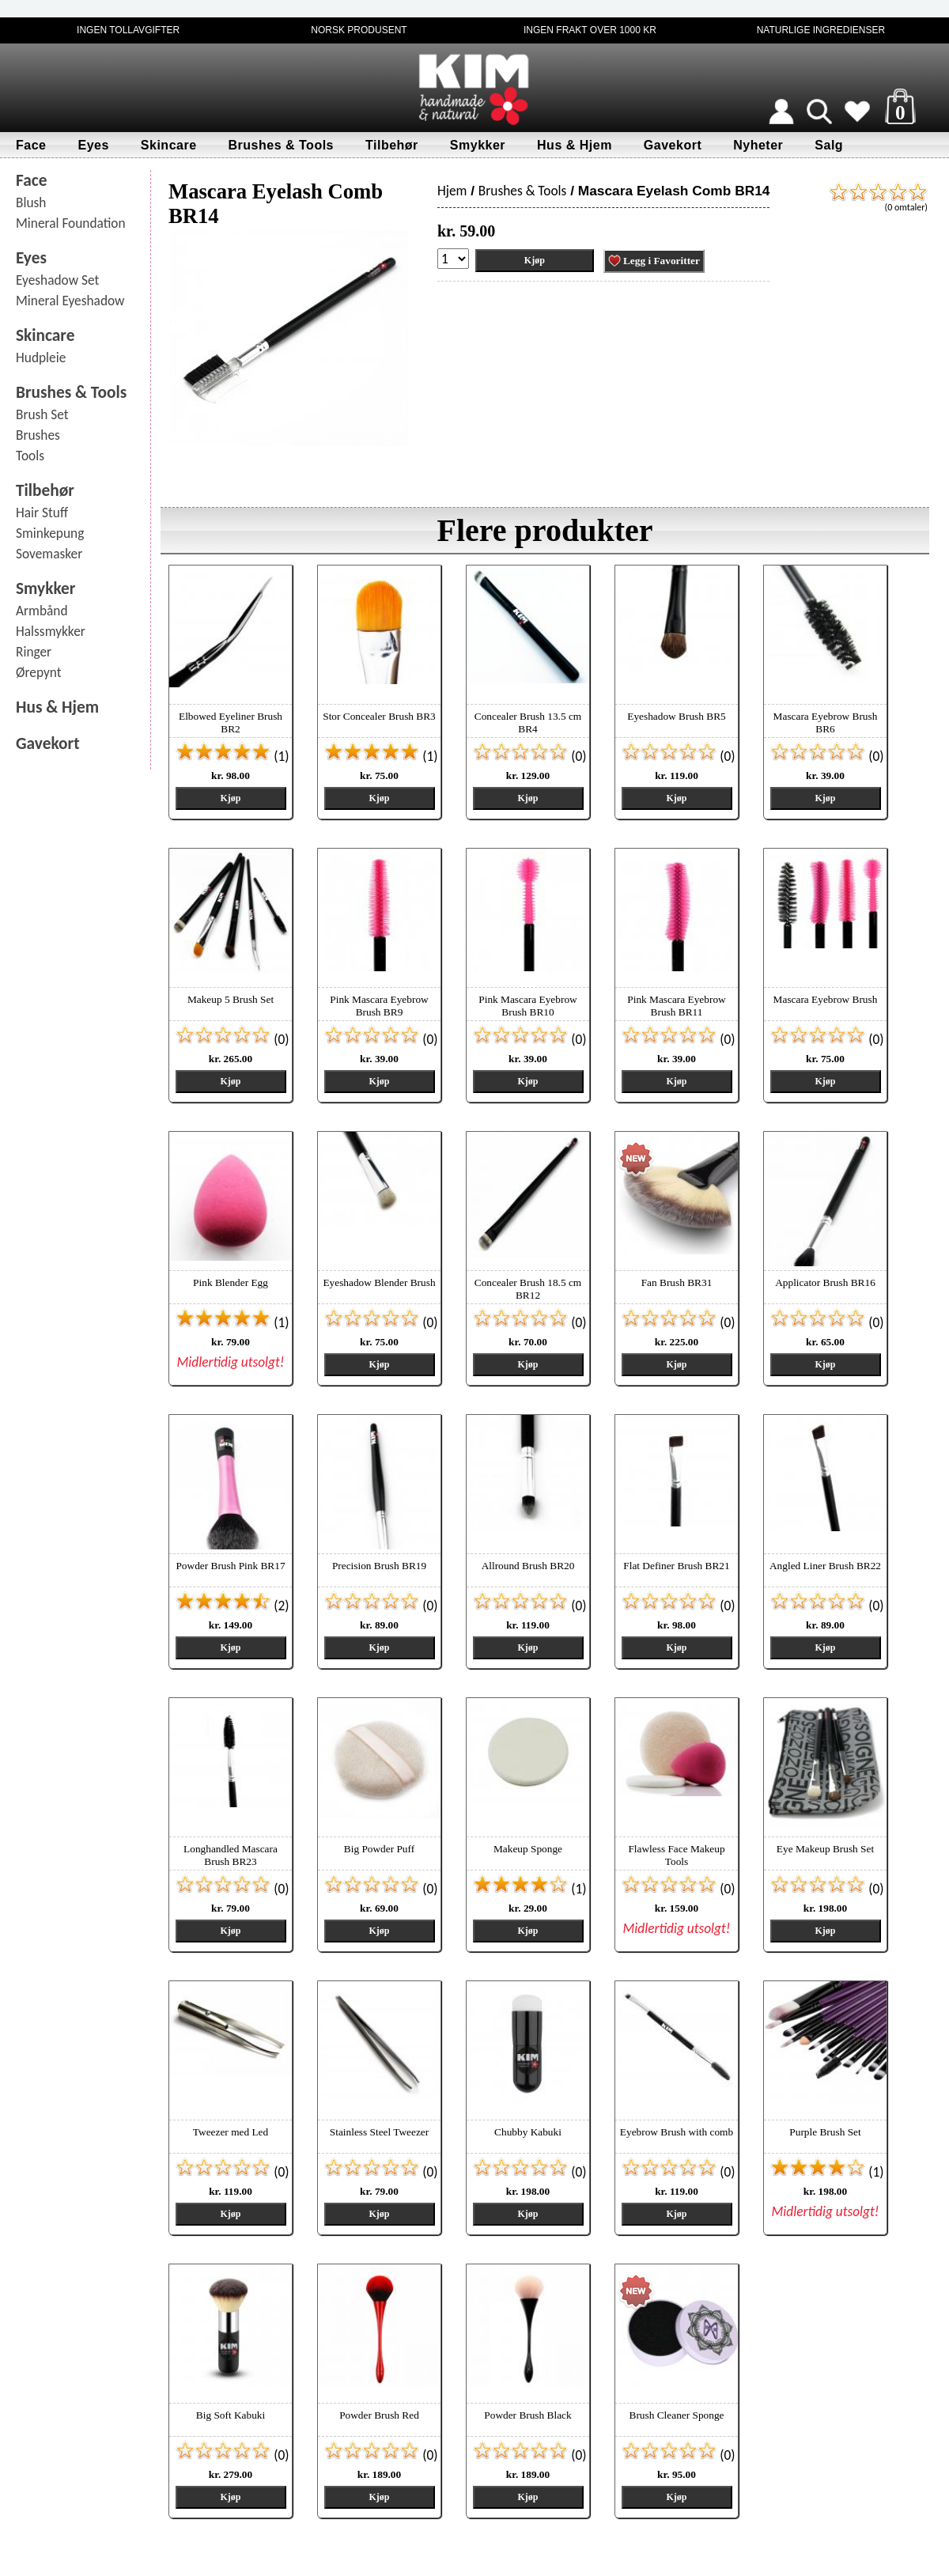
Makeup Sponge (527, 1849)
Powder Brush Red (379, 2415)
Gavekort (672, 145)
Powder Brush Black (527, 2415)
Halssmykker (50, 631)
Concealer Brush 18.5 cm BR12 (528, 1289)
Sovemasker (49, 553)
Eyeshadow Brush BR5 (676, 716)
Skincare (169, 145)
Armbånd (42, 610)
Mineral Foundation (71, 223)
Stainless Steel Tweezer (379, 2132)
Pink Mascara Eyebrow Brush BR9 (379, 1005)
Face (31, 145)
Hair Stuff (42, 512)
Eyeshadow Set (57, 280)
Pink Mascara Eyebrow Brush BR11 (676, 1005)
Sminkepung (50, 533)
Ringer (33, 651)
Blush (31, 202)
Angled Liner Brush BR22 (825, 1566)
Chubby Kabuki (527, 2132)
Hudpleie (41, 357)
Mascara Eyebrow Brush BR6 (825, 722)
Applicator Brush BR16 (825, 1282)
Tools (30, 455)
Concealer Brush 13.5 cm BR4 (528, 722)
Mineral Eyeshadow (70, 300)
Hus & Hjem (574, 145)
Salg (829, 145)
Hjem (452, 190)
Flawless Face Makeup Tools (676, 1855)
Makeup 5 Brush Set (230, 999)
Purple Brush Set (824, 2132)
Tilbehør (391, 145)
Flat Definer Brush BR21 (676, 1566)
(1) (232, 756)
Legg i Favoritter (654, 261)
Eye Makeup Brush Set (825, 1849)
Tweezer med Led (230, 2132)
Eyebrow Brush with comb (676, 2132)
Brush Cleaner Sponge (677, 2415)
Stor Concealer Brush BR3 (379, 716)
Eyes (93, 145)
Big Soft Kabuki (230, 2415)
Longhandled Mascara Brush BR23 (230, 1855)
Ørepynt (39, 672)
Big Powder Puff (379, 1849)
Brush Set (42, 414)
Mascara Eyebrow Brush (825, 999)
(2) (232, 1605)
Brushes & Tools (281, 145)
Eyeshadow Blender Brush (379, 1282)
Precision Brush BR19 (379, 1566)
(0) (529, 756)
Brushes (38, 435)
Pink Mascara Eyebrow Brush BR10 (527, 1005)
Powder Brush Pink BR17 (230, 1566)
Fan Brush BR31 (677, 1282)
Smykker (477, 145)
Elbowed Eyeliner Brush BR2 (230, 722)
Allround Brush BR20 (528, 1566)
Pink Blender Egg (230, 1282)
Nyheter (758, 145)
